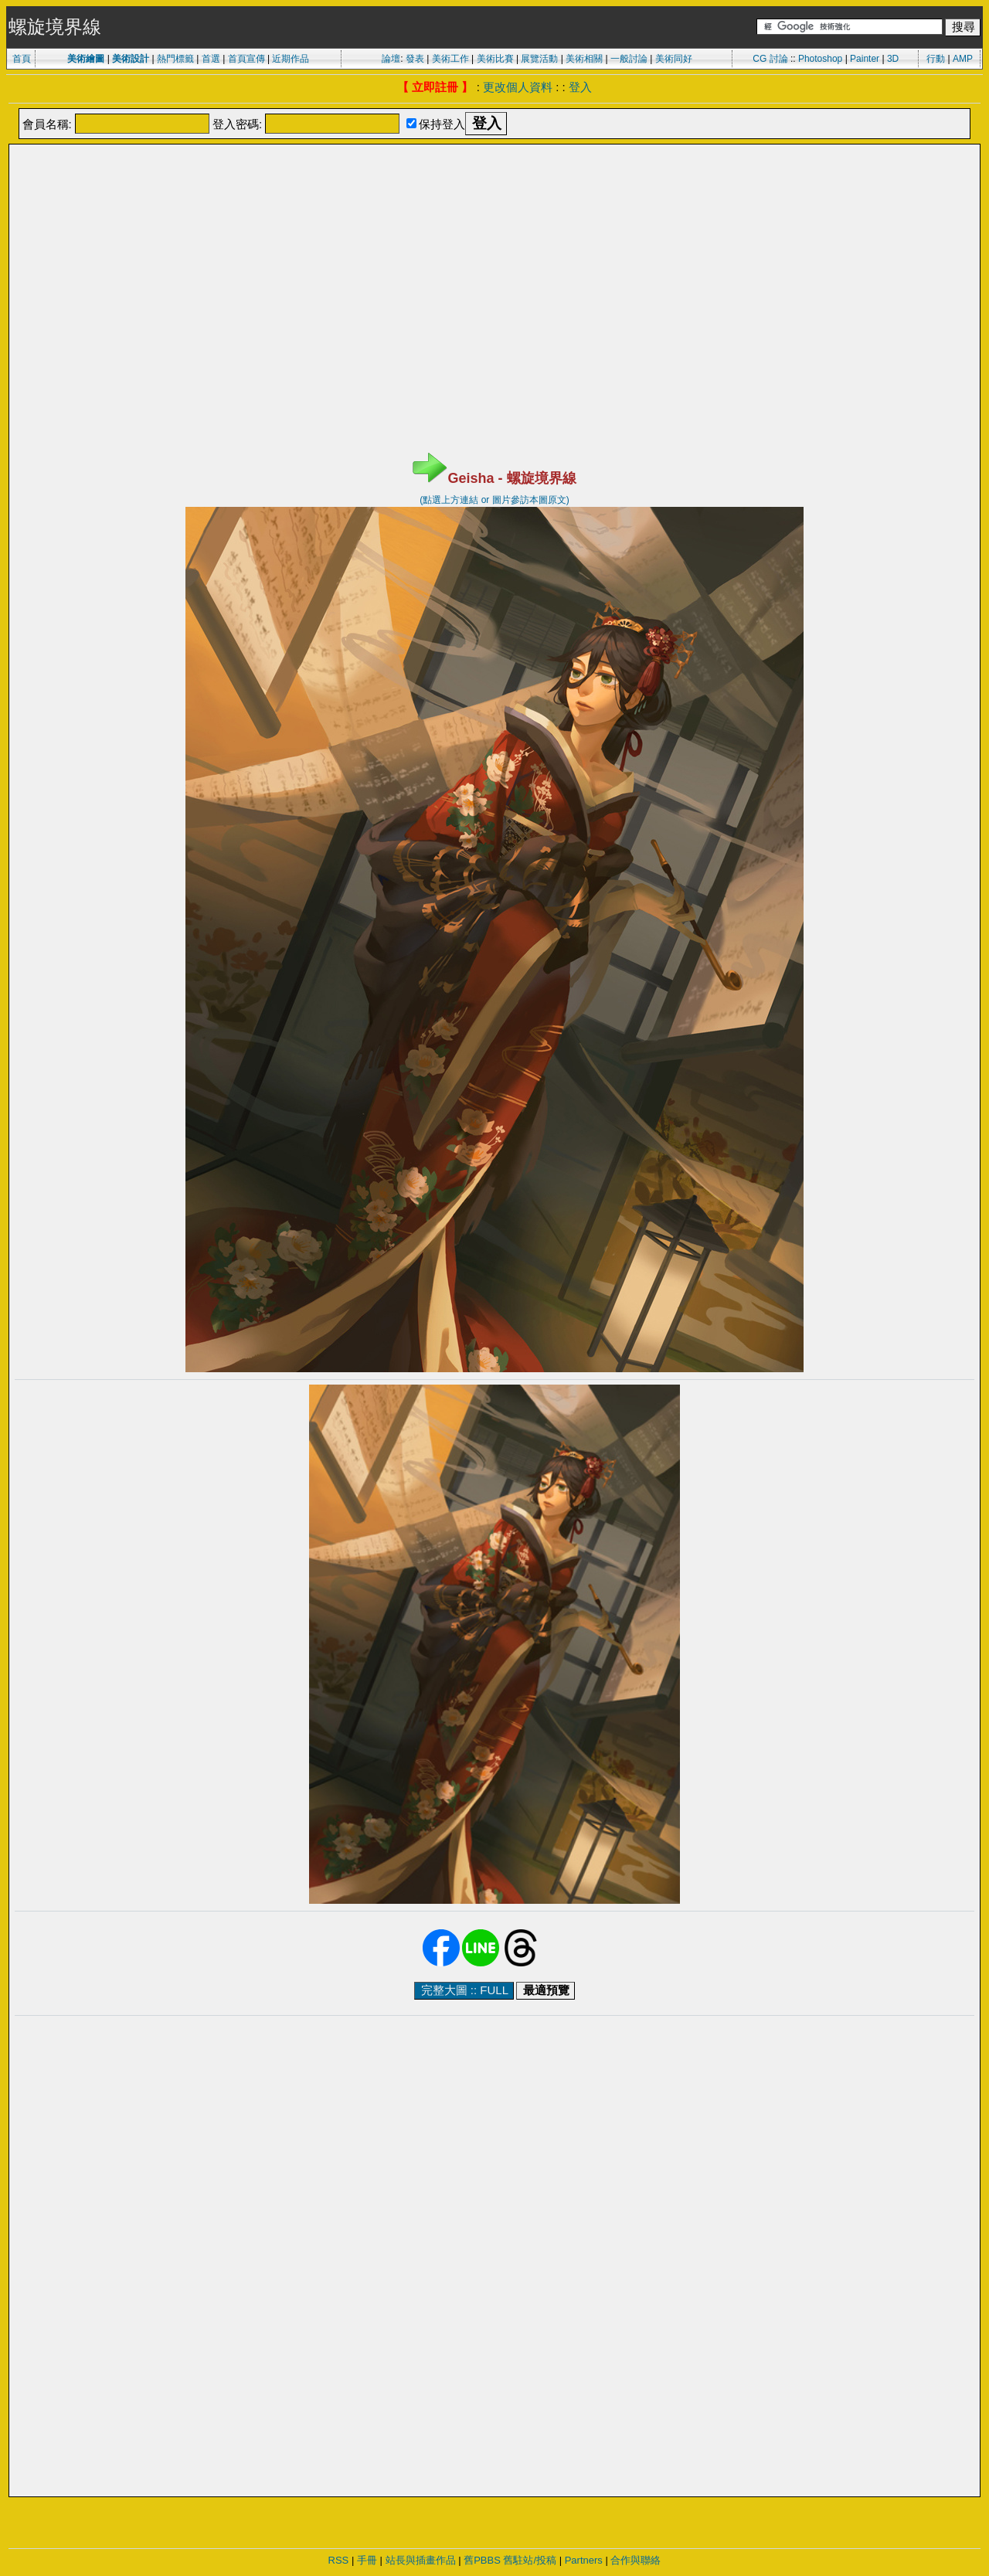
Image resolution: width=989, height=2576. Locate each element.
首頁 (21, 58)
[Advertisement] (494, 184)
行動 (935, 58)
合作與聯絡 (635, 2560)
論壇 (391, 58)
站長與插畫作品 (421, 2560)
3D (893, 58)
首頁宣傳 (246, 58)
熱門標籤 (175, 58)
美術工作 (450, 58)
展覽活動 (539, 58)
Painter (864, 58)
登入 (580, 86)
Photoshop (820, 58)
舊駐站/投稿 (529, 2560)
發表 (415, 58)
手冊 (367, 2560)
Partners (584, 2560)
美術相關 (584, 58)
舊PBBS (482, 2560)
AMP (963, 58)
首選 (211, 58)
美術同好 (673, 58)
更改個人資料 (517, 86)
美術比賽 (495, 58)
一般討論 (628, 58)
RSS (338, 2560)
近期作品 (290, 58)
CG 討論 (770, 58)
